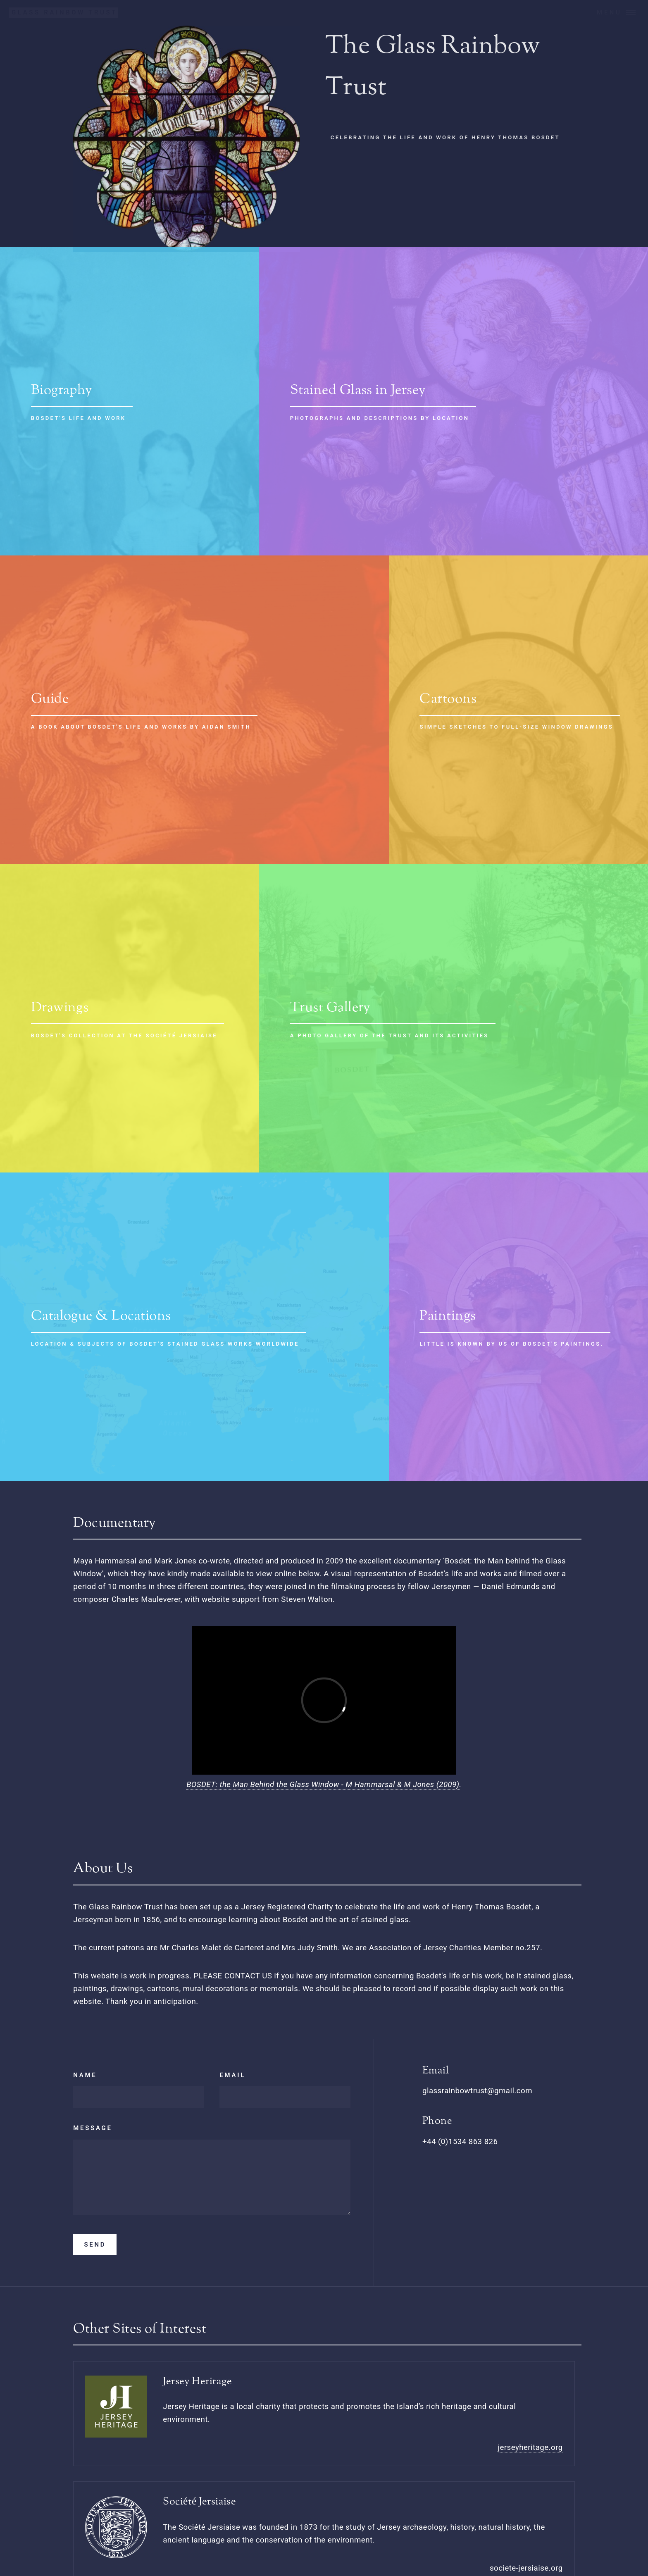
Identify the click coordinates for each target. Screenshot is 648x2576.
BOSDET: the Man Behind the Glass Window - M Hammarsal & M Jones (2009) (322, 1784)
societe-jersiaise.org (526, 2568)
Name (85, 2075)
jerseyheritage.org (530, 2447)
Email (232, 2075)
